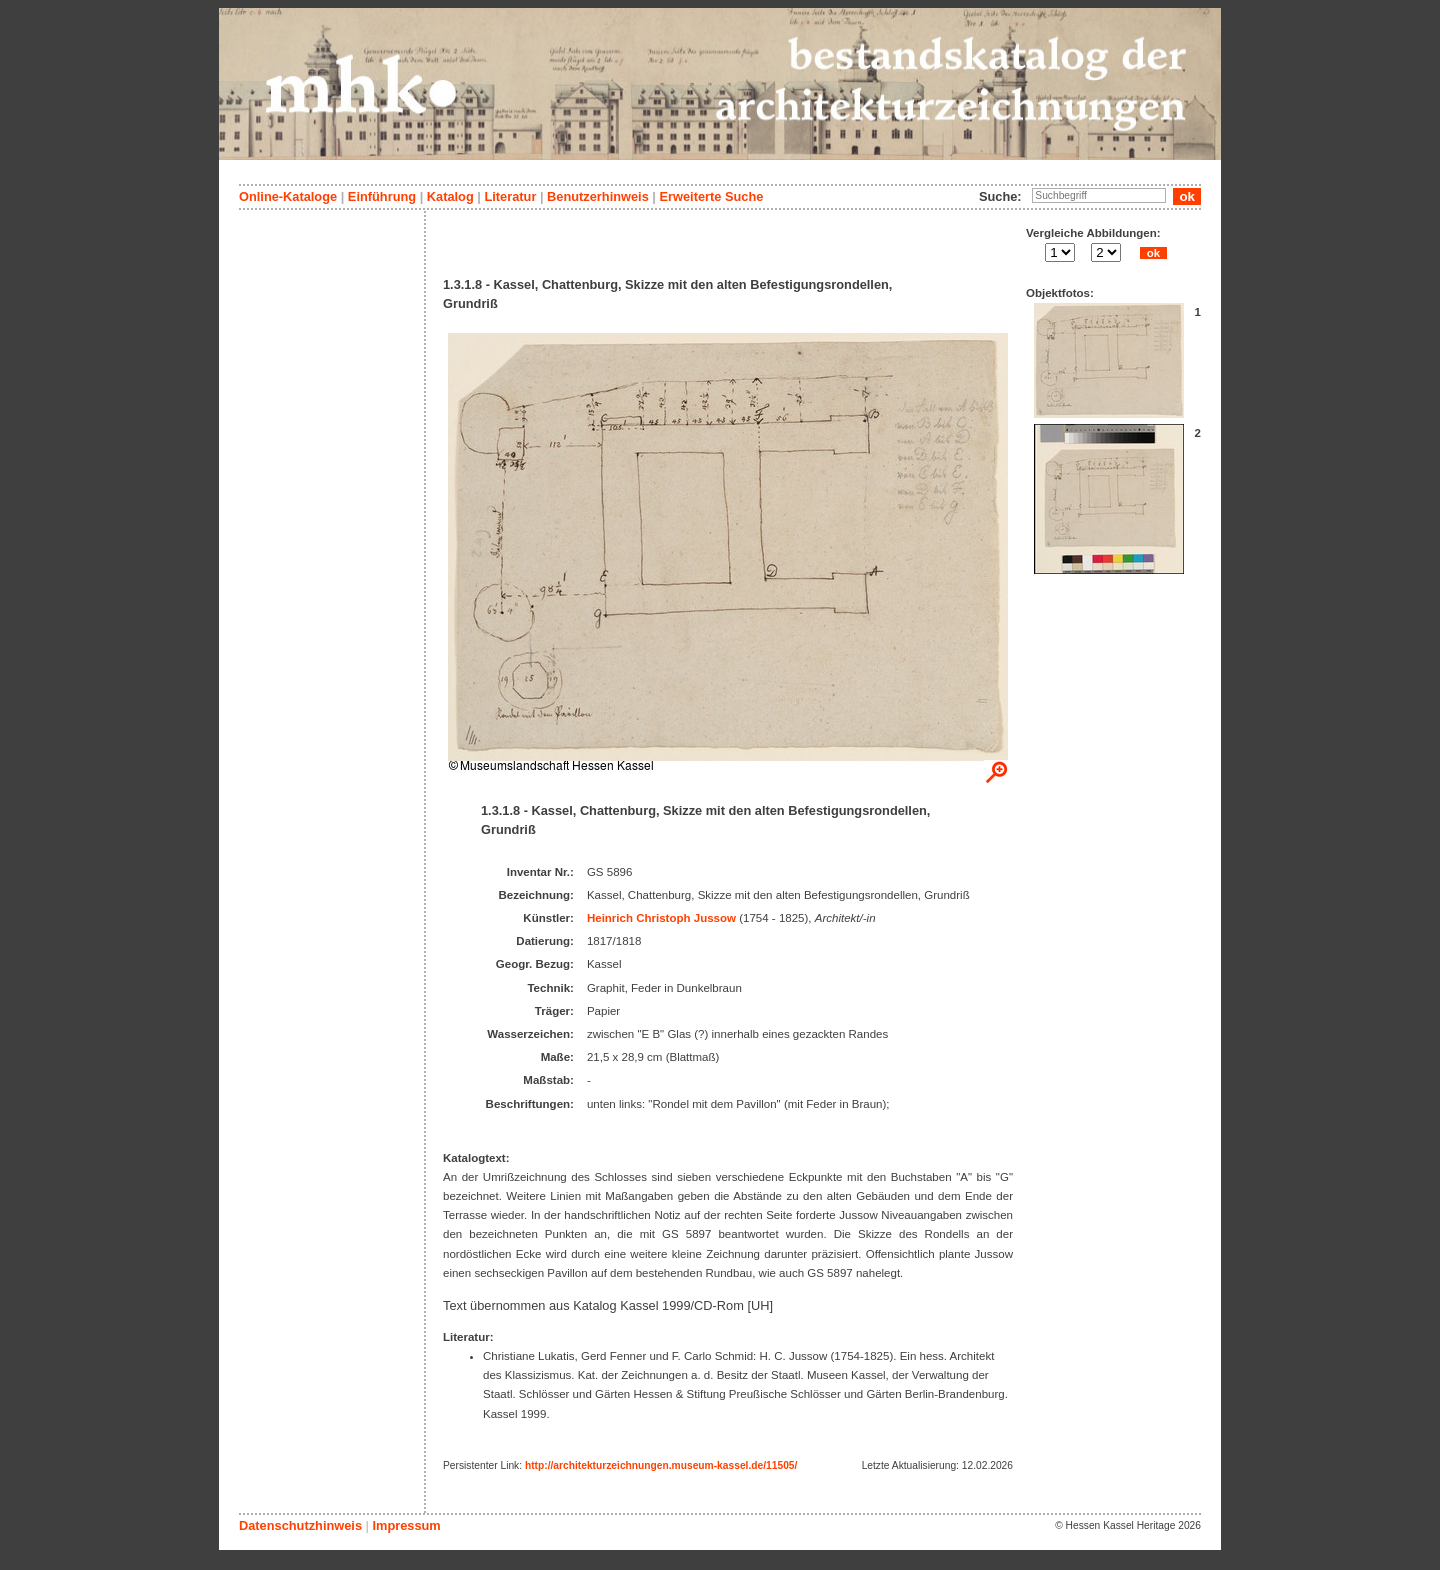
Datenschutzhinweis (300, 1525)
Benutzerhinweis (598, 196)
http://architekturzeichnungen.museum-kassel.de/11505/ (661, 1465)
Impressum (406, 1525)
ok (1153, 253)
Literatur (510, 196)
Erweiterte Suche (711, 196)
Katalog (450, 196)
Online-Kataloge (288, 196)
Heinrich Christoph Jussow (661, 918)
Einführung (382, 196)
